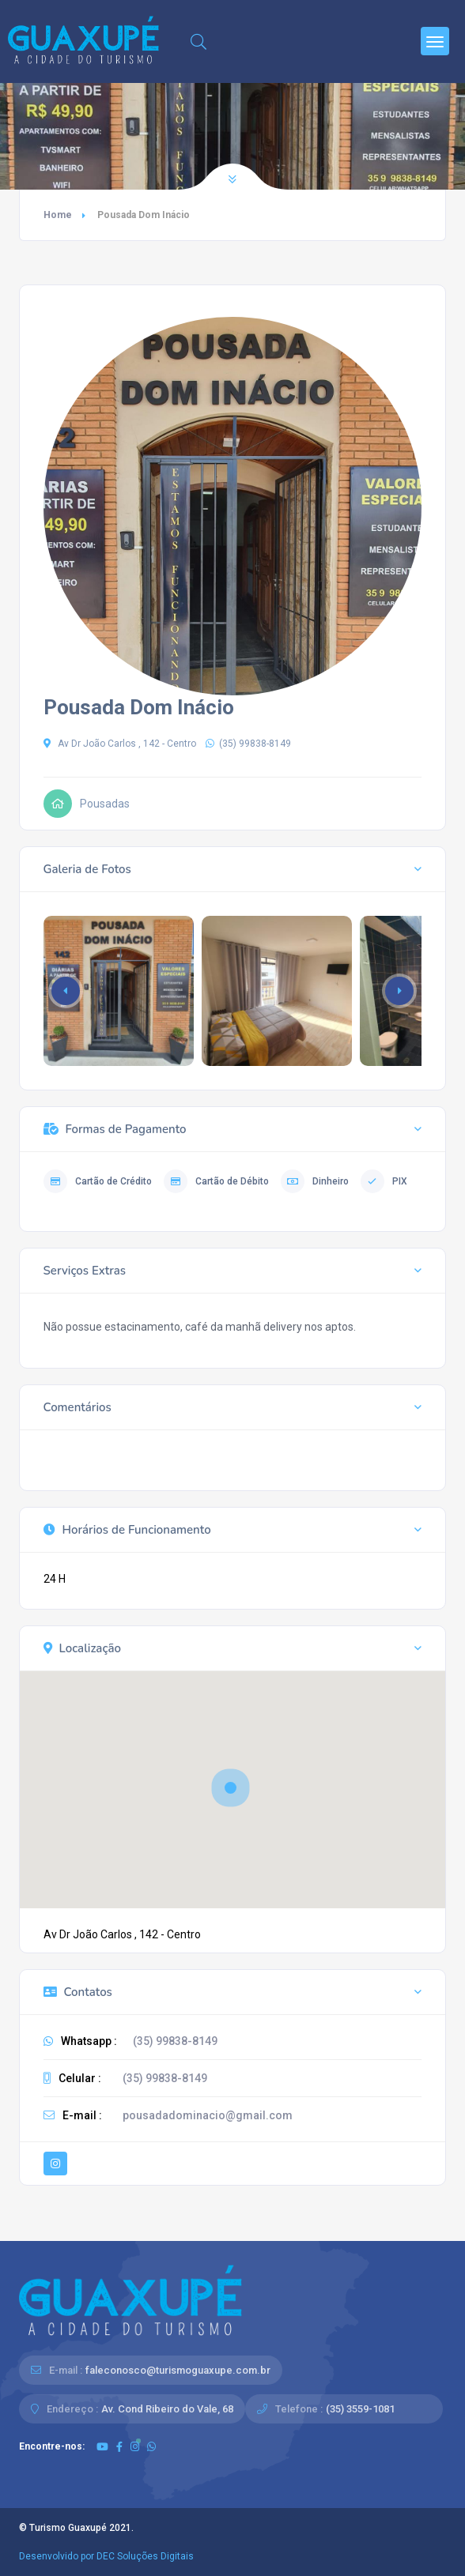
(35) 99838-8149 (248, 743)
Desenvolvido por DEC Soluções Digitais (106, 2556)
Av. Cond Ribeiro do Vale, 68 (167, 2409)
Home (57, 214)
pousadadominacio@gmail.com (208, 2115)
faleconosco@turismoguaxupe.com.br (177, 2370)
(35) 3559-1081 (360, 2409)
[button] (399, 991)
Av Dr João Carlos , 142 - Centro (119, 743)
